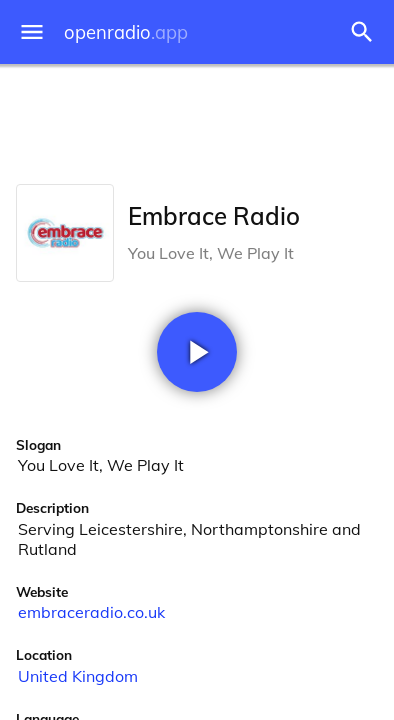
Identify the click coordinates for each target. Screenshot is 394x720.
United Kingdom (78, 676)
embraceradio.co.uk (91, 612)
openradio (126, 32)
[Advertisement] (197, 120)
